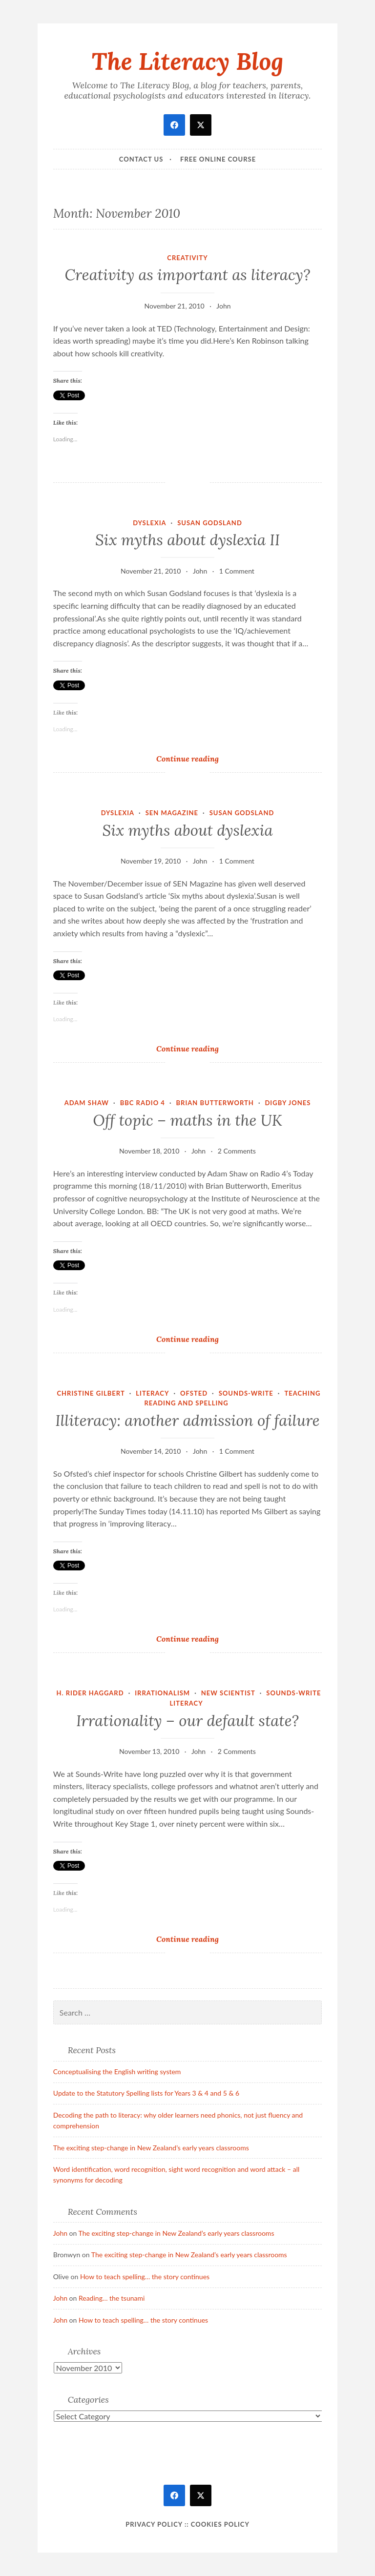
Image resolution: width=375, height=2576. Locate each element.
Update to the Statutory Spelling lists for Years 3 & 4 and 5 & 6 (146, 2093)
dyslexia (149, 523)
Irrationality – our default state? (187, 1721)
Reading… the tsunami (112, 2298)
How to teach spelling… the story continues (144, 2276)
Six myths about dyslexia (187, 830)
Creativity (187, 258)
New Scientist (228, 1693)
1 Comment (236, 571)
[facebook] (174, 125)
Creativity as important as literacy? (187, 275)
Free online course (218, 159)
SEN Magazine (172, 813)
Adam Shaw (86, 1103)
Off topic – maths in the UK (187, 1120)
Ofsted (194, 1393)
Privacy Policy (154, 2524)
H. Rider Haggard (90, 1693)
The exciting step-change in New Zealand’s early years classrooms (151, 2147)
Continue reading (202, 758)
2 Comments (237, 1151)
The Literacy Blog (187, 61)
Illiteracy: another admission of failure (187, 1420)
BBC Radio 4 (142, 1103)
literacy (152, 1393)
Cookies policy (220, 2524)
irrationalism (162, 1693)
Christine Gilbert (91, 1393)
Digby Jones (288, 1103)
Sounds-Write (246, 1393)
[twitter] (200, 125)
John (223, 306)
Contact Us (141, 159)
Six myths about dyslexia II (187, 540)
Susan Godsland (209, 523)
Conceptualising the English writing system (117, 2071)
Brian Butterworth (215, 1103)
